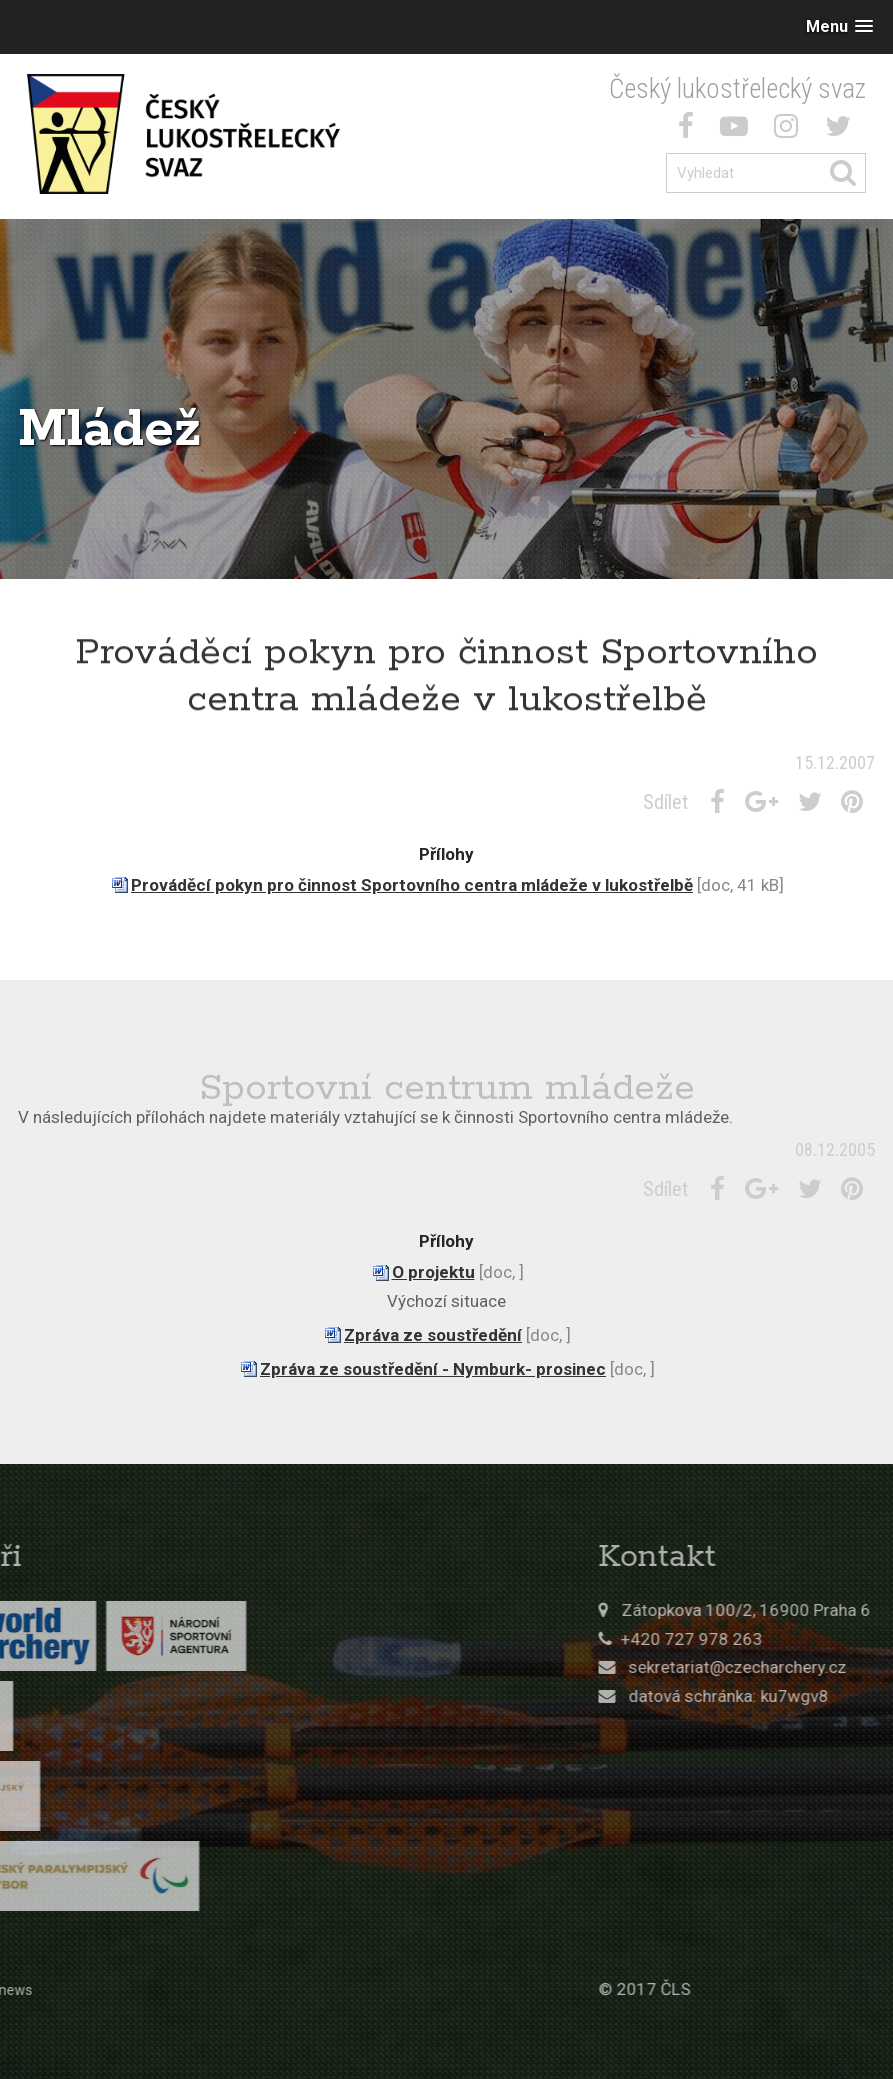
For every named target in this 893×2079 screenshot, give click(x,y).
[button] (839, 26)
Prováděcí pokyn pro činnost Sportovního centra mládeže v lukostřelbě (412, 885)
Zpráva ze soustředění (433, 1335)
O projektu (433, 1272)
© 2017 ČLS (758, 1989)
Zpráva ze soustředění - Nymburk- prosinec (433, 1369)
